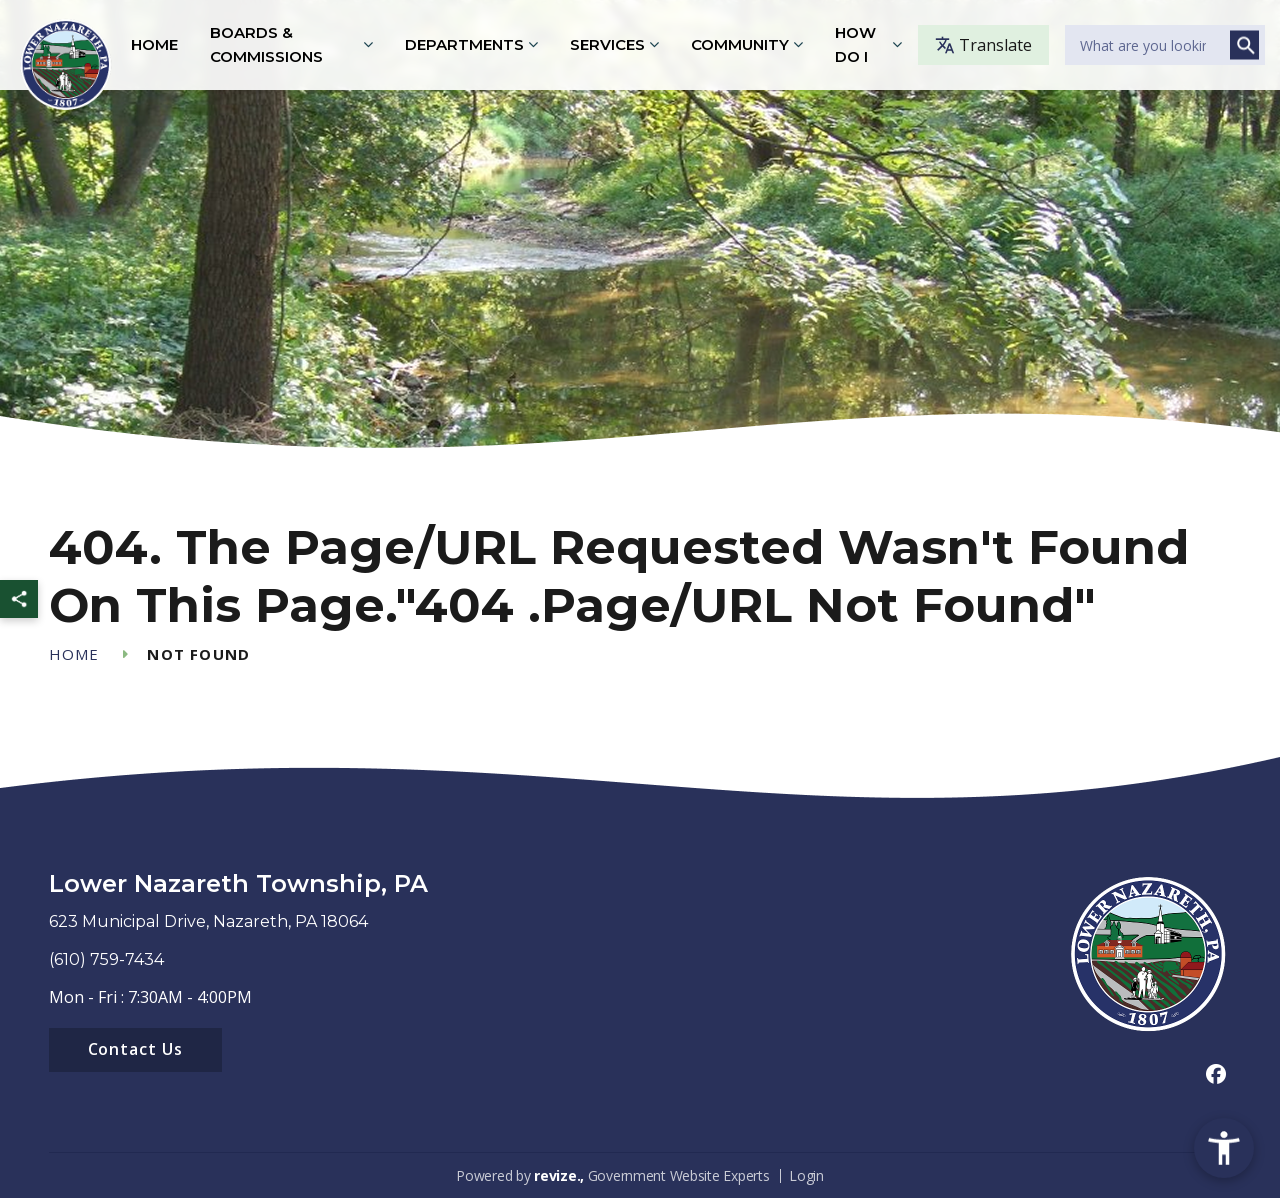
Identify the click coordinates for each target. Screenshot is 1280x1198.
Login (806, 1175)
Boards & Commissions (266, 44)
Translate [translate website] (983, 45)
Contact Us (136, 1049)
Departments (464, 44)
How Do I (855, 44)
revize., (559, 1175)
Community (740, 44)
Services (607, 44)
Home (154, 44)
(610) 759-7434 (106, 959)
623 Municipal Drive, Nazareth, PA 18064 (208, 921)
